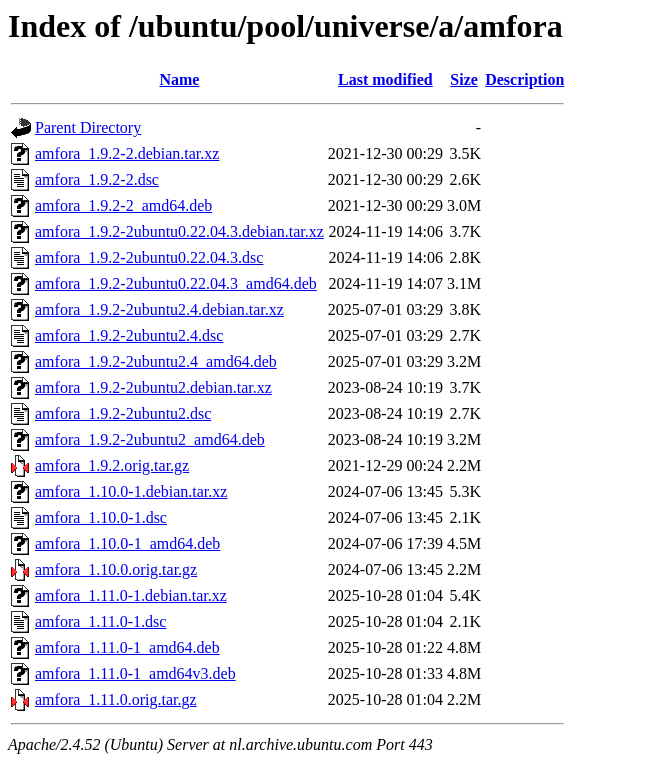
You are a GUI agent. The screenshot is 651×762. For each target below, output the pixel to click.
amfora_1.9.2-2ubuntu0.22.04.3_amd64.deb (176, 283)
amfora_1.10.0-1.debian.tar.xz (131, 491)
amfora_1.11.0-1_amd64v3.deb (135, 673)
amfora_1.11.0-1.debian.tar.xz (131, 595)
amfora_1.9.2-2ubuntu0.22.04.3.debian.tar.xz (179, 231)
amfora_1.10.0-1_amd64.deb (127, 543)
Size (464, 79)
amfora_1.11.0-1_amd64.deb (127, 647)
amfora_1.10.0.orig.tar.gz (116, 569)
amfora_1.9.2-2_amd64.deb (123, 205)
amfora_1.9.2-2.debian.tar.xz (127, 153)
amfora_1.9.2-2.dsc (97, 179)
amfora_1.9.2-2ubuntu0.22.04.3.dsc (149, 257)
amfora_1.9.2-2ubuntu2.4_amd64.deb (156, 361)
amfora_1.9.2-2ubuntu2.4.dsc (129, 335)
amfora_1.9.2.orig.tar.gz (112, 465)
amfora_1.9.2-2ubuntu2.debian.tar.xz (153, 387)
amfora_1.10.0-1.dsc (101, 517)
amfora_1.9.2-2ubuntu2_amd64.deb (150, 439)
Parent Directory (88, 127)
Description (524, 79)
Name (179, 79)
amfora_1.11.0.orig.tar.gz (116, 699)
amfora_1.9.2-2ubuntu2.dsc (123, 413)
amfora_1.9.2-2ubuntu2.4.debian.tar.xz (159, 309)
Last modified (385, 79)
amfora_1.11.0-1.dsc (100, 621)
